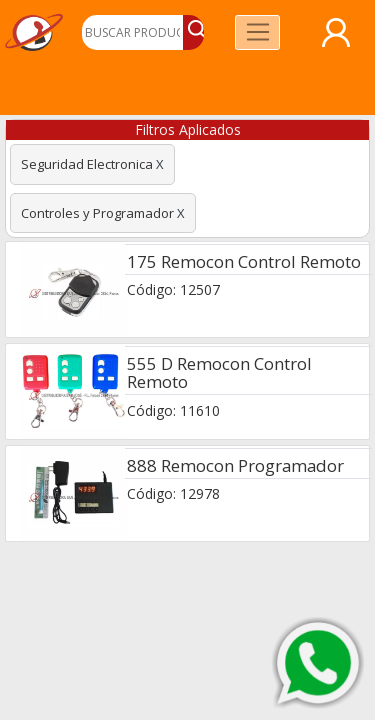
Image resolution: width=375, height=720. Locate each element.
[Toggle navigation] (257, 32)
